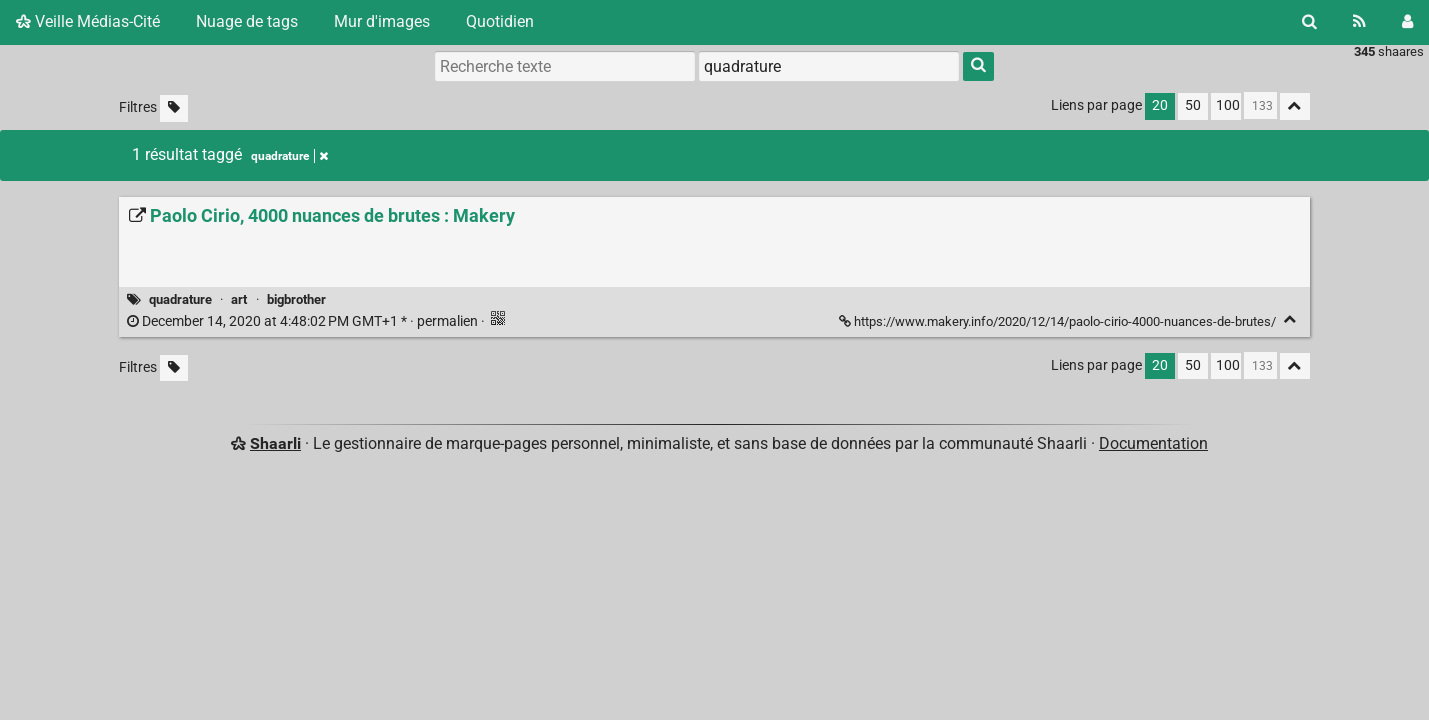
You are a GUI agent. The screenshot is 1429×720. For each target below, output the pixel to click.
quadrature (180, 299)
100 (1228, 105)
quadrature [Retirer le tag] (289, 156)
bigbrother (296, 299)
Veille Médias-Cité (88, 21)
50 (1193, 105)
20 (1160, 105)
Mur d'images (382, 21)
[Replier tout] (1295, 106)
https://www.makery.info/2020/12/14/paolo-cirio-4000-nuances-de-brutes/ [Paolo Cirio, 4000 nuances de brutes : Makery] (1059, 321)
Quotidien (500, 21)
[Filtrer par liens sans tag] (174, 108)
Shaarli (275, 443)
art (239, 299)
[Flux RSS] (1359, 22)
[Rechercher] (1309, 22)
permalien (304, 321)
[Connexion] (1407, 22)
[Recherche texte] (565, 66)
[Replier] (1290, 319)
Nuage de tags (247, 21)
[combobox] (829, 66)
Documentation (1153, 443)
